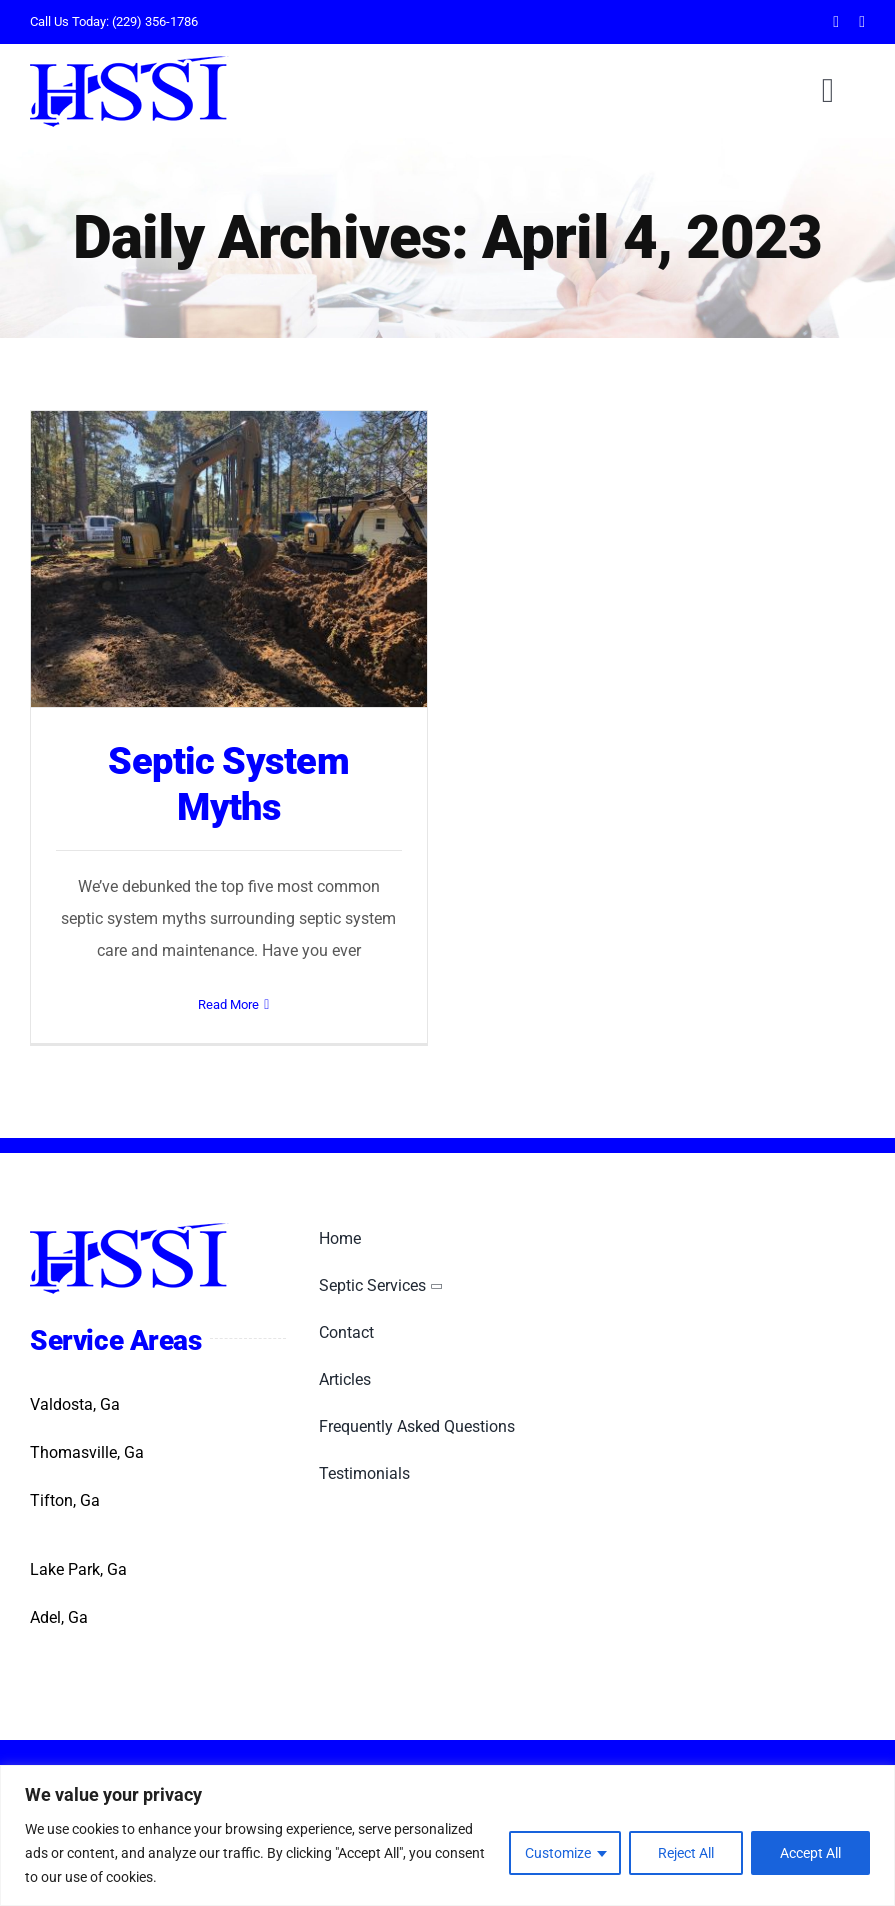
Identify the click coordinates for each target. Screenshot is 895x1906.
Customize (558, 1853)
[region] (447, 1835)
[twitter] (862, 22)
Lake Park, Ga (78, 1569)
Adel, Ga (59, 1617)
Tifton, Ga (65, 1500)
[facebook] (836, 22)
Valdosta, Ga (75, 1404)
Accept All (810, 1853)
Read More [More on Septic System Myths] (228, 1004)
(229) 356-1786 (155, 21)
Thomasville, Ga (87, 1452)
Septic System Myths (228, 783)
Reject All (686, 1853)
